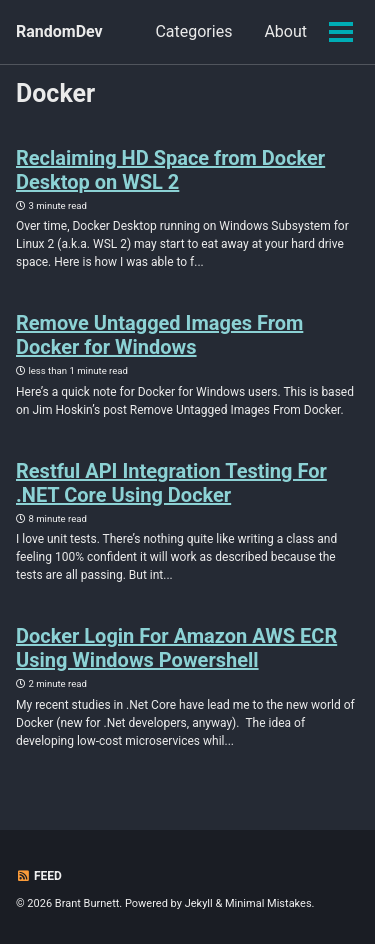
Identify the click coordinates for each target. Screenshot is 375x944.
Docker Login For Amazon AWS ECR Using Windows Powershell (176, 648)
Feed (39, 876)
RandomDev (59, 31)
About (285, 31)
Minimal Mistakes (268, 903)
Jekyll (199, 903)
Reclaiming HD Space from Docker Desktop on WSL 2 (170, 170)
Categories (193, 31)
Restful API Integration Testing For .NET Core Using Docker (171, 483)
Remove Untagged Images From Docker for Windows (159, 335)
